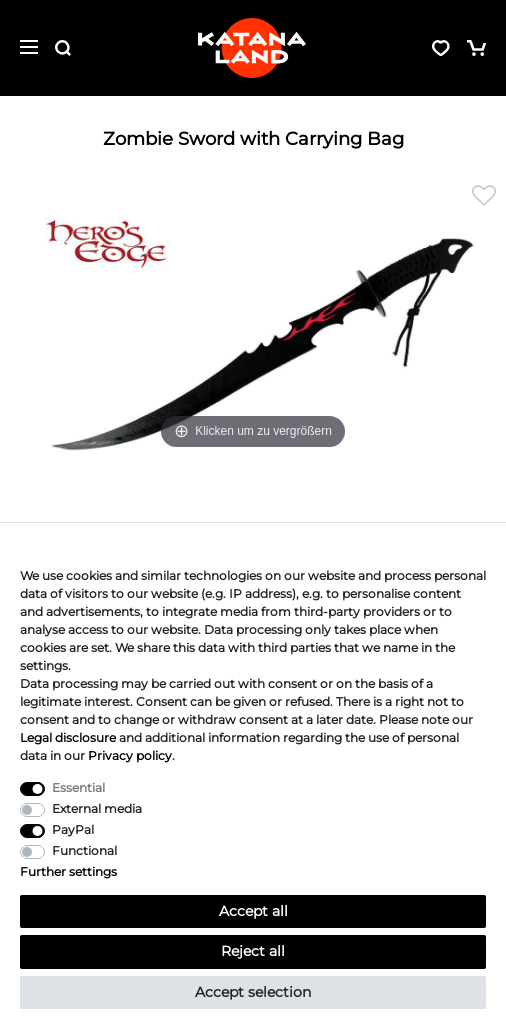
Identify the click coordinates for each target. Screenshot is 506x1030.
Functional (84, 850)
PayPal (73, 829)
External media (97, 808)
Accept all (253, 911)
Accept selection (253, 992)
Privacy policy (130, 755)
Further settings (68, 871)
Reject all (253, 951)
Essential (78, 787)
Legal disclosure (68, 737)
